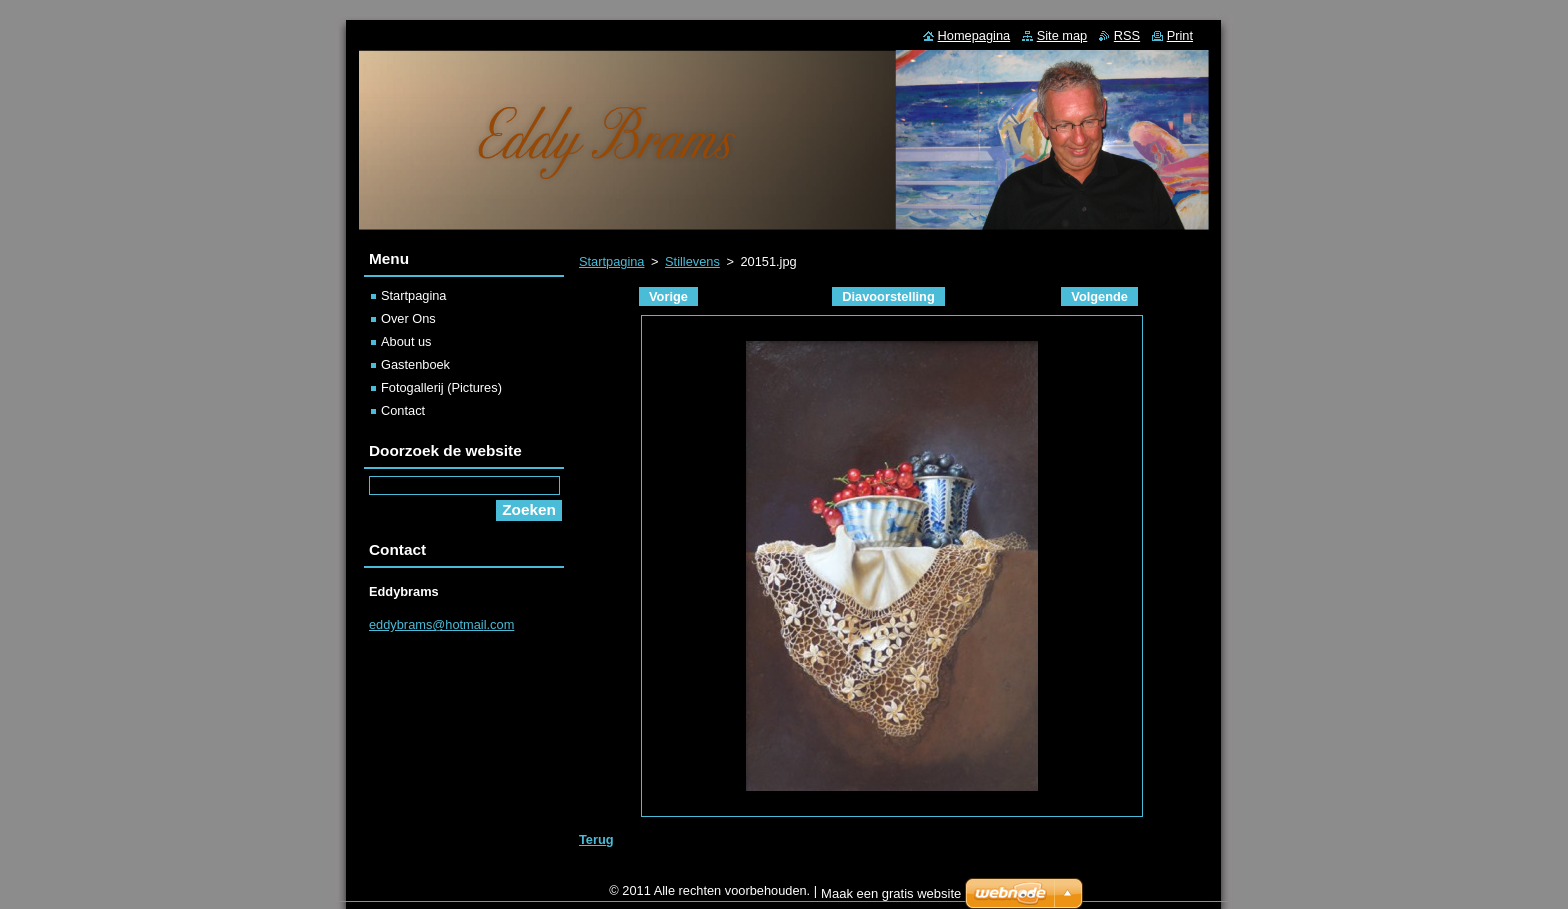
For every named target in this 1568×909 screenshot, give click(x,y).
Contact (403, 410)
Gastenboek (415, 364)
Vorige (668, 296)
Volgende (1099, 296)
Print (1180, 35)
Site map (1062, 35)
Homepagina (974, 35)
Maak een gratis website (891, 898)
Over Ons (408, 318)
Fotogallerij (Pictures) (441, 387)
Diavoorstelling (888, 296)
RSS (1127, 35)
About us (406, 341)
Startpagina (611, 261)
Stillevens (692, 261)
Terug (596, 839)
